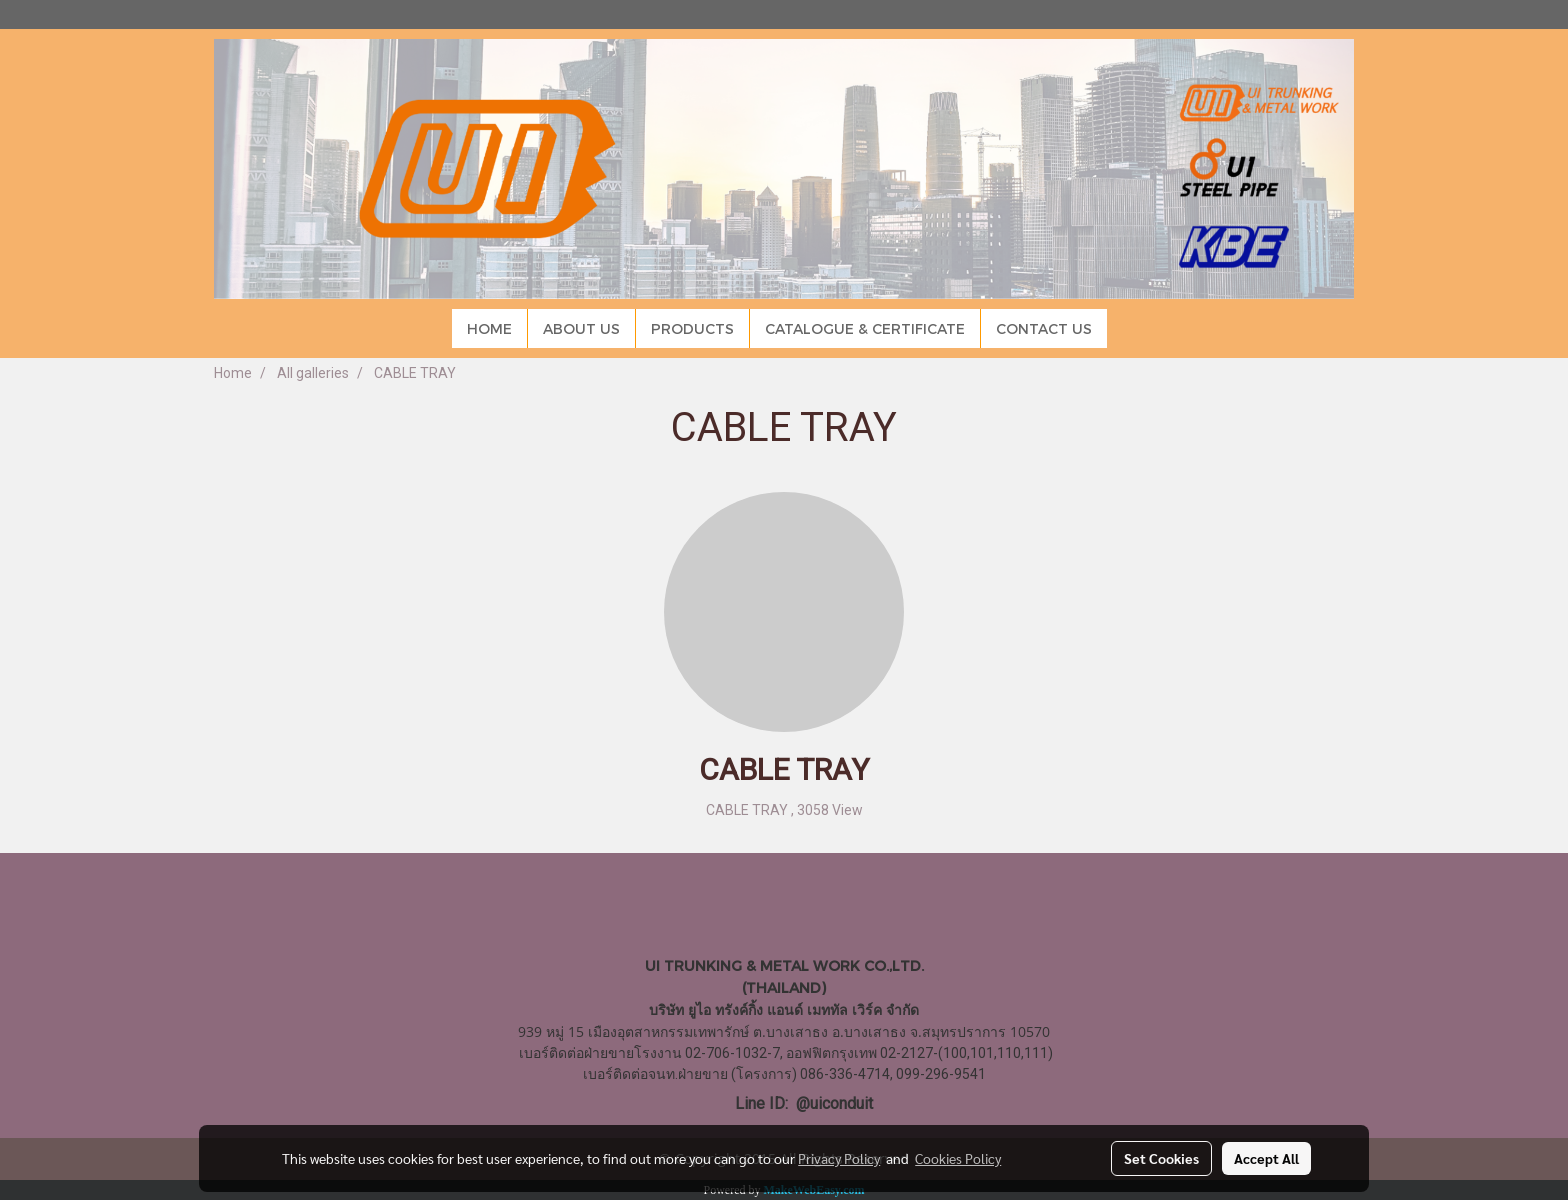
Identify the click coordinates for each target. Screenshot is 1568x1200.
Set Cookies (1161, 1158)
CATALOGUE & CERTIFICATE (865, 328)
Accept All (1266, 1158)
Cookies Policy (958, 1158)
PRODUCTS (692, 328)
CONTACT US (1044, 328)
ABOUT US (581, 328)
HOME (489, 328)
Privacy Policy (839, 1158)
